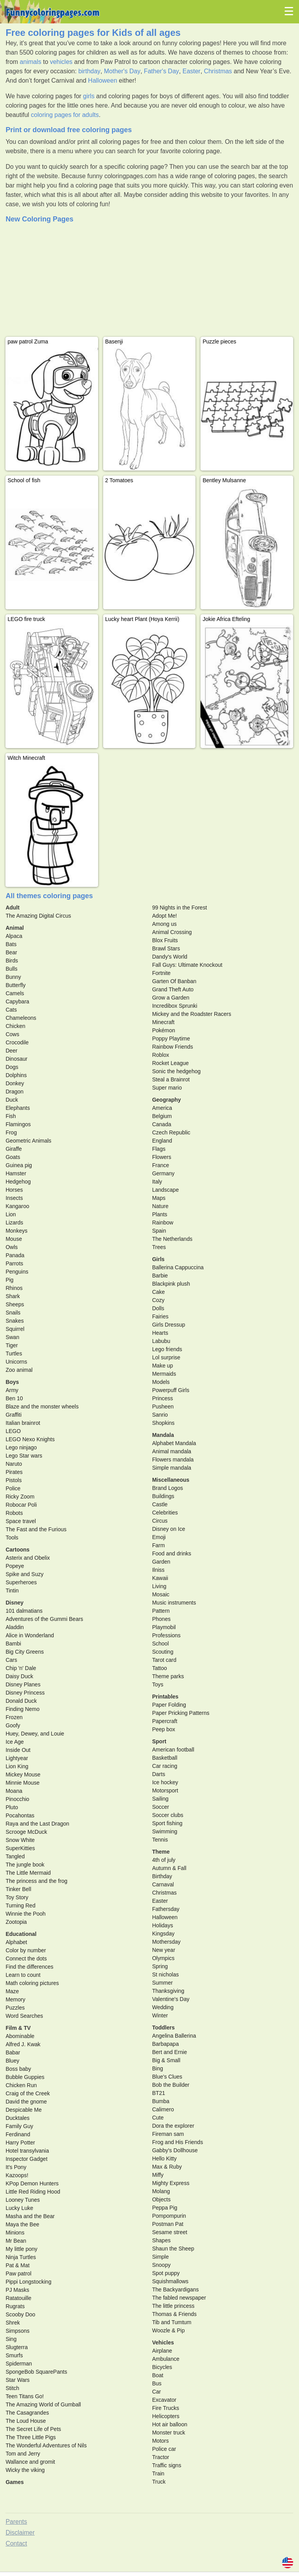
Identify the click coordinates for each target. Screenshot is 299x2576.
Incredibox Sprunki (174, 1006)
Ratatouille (18, 2298)
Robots (14, 1513)
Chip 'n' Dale (20, 1668)
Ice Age (14, 1742)
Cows (12, 1034)
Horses (14, 1190)
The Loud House (25, 2421)
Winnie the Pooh (25, 1914)
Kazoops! (16, 2175)
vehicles (61, 61)
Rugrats (15, 2306)
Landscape (165, 1190)
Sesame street (169, 2232)
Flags (158, 1149)
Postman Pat (167, 2224)
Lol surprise (166, 1357)
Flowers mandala (173, 1459)
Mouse (13, 1239)
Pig (9, 1280)
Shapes (161, 2240)
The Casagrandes (27, 2413)
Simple (160, 2257)
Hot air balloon (169, 2424)
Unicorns (16, 1362)
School (160, 1643)
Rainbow (162, 1222)
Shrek (12, 2322)
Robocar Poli (21, 1505)
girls (88, 96)
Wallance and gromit (30, 2462)
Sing (10, 2339)
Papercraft (165, 1721)
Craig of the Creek (27, 2093)
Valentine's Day (171, 1999)
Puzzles (15, 2008)
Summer (162, 1983)
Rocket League (170, 1063)
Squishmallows (170, 2281)
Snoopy (161, 2265)
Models (161, 1382)
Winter (160, 2015)
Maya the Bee (22, 2224)
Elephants (17, 1108)
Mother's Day (122, 71)
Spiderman (18, 2363)
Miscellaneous (171, 1480)
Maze (12, 1991)
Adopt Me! (164, 916)
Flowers (161, 1157)
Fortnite (161, 973)
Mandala (163, 1435)
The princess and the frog (36, 1881)
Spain (159, 1231)
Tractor (160, 2457)
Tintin (12, 1590)
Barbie (160, 1275)
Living (159, 1586)
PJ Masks (17, 2290)
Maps (158, 1198)
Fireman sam (168, 2134)
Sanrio (160, 1415)
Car (156, 2391)
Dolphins (15, 1075)
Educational (20, 1934)
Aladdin (14, 1627)
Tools (11, 1537)
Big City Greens (24, 1652)
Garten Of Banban (174, 981)
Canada (161, 1124)
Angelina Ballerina (174, 2036)
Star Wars (17, 2380)
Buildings (163, 1496)
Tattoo (159, 1668)
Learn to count (22, 1975)
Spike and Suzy (24, 1574)
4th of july (164, 1860)
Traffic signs (166, 2465)
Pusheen (163, 1406)
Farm (158, 1545)
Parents (16, 2521)
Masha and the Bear (30, 2216)
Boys (12, 1382)
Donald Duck (21, 1701)
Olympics (163, 1958)
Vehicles (163, 2342)
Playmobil (164, 1627)
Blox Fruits (165, 940)
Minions (14, 2232)
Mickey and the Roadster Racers (191, 1014)
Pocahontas (19, 1815)
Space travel (20, 1521)
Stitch (12, 2388)
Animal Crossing (172, 932)
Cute (158, 2117)
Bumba (160, 2101)
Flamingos (18, 1124)
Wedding (163, 2007)
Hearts (160, 1333)
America (162, 1108)
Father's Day (161, 71)
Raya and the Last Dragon (37, 1824)
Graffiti (13, 1415)
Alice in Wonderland (29, 1635)
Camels (14, 993)
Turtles (13, 1353)
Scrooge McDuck (26, 1832)
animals (30, 61)
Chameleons (20, 1018)
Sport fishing (167, 1823)
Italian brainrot (22, 1423)
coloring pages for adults (64, 114)
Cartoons (17, 1549)
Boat (158, 2375)
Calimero (163, 2109)
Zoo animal (18, 1370)
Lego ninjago (21, 1447)
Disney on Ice (168, 1529)
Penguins (16, 1272)
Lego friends (167, 1349)
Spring (160, 1966)
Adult (12, 907)
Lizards (14, 1222)
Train (158, 2473)
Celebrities (165, 1512)
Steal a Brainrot (171, 1079)
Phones (161, 1619)
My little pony (21, 2249)
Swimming (165, 1831)
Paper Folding (169, 1705)
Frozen (14, 1717)
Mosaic (160, 1594)
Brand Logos (167, 1488)
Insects (14, 1198)
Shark (12, 1296)
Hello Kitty (164, 2158)
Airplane (162, 2351)
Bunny (13, 977)
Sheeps (14, 1304)
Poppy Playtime (171, 1038)
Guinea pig (18, 1165)
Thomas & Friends (174, 2314)
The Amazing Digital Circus (38, 916)
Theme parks (168, 1676)
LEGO (13, 1431)
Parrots (14, 1263)
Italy (157, 1181)
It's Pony (15, 2167)
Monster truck (168, 2432)
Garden (161, 1562)
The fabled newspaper (179, 2298)
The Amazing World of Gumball (43, 2404)
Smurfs (14, 2355)
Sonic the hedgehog (176, 1071)
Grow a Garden (171, 997)
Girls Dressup (168, 1325)
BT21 (158, 2093)
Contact (16, 2543)
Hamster (15, 1173)
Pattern (161, 1611)
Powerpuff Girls (170, 1390)
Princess (162, 1398)
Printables (165, 1696)
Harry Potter (20, 2142)
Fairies (160, 1316)
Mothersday (166, 1942)
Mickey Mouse (22, 1774)
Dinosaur (16, 1059)
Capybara (17, 1001)
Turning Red (20, 1905)
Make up (162, 1365)
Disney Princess (24, 1693)
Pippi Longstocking (28, 2282)
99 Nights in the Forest (179, 907)
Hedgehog (18, 1181)
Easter (192, 71)
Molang (161, 2191)
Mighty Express (171, 2183)
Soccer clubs (167, 1815)
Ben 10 (14, 1398)
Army (11, 1390)
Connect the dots (26, 1958)
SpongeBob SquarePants (36, 2372)
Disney (14, 1602)
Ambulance (165, 2359)
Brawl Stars (166, 948)
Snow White (20, 1840)
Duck (11, 1100)
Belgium (162, 1116)
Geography (166, 1100)
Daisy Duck (19, 1676)
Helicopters (165, 2416)
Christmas (218, 71)
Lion (10, 1214)
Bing (157, 2068)
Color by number (25, 1950)
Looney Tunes (22, 2200)
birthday (89, 71)
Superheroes (21, 1582)
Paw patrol (18, 2273)
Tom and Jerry (22, 2453)
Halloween (102, 80)
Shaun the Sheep (173, 2248)
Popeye (14, 1566)
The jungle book (24, 1864)
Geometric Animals (28, 1141)
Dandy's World (169, 957)
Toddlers (163, 2027)
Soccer (160, 1807)
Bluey (12, 2061)
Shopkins (163, 1423)
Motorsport (165, 1790)
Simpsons (17, 2331)
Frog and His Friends (177, 2142)
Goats (12, 1157)
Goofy (12, 1725)
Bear (11, 952)
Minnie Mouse (22, 1783)
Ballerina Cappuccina (178, 1267)
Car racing (165, 1766)
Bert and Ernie (169, 2052)
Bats (10, 944)
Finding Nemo (22, 1709)
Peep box (163, 1729)
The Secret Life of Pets (33, 2429)
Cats (11, 1010)
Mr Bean (15, 2241)
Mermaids (164, 1374)
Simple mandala (171, 1468)
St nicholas (165, 1974)
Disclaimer (20, 2532)
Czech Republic (171, 1132)
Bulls (11, 969)
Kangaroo (17, 1206)
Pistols (13, 1480)
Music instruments (174, 1602)
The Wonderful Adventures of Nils (45, 2445)
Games (14, 2482)
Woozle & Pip (168, 2330)
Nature (160, 1206)
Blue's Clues (167, 2077)
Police (12, 1488)
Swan (12, 1337)
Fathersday (165, 1909)
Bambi (13, 1643)
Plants (159, 1214)
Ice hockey (165, 1782)
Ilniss (158, 1570)
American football (173, 1749)
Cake (158, 1292)
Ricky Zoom (19, 1496)
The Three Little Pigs (30, 2437)
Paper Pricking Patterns (180, 1713)
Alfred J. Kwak (22, 2044)
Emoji (159, 1537)
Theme (161, 1852)
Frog (11, 1132)
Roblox (160, 1055)
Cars (11, 1660)
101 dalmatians (23, 1611)
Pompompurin (169, 2216)
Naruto (13, 1464)
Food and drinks (171, 1553)
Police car (164, 2449)
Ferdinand (17, 2134)
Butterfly (15, 985)
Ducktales (17, 2118)
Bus (157, 2383)
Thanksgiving (168, 1991)
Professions (166, 1635)
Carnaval (163, 1884)
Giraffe (13, 1149)
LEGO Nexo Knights (30, 1439)
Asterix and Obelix (27, 1558)
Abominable (19, 2036)
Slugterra (16, 2347)
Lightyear (16, 1758)
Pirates (14, 1472)
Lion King (16, 1766)
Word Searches (24, 2016)
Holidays (162, 1925)
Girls (158, 1259)
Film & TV (18, 2028)
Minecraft (163, 1022)
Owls (11, 1247)
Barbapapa (165, 2044)
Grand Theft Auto (172, 989)
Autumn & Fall (169, 1868)
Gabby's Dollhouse (175, 2150)
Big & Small (166, 2060)
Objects (161, 2199)
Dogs (11, 1067)
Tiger (11, 1345)
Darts (158, 1774)
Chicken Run (21, 2085)
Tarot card (164, 1660)
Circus (160, 1521)
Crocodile (16, 1042)
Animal (14, 928)
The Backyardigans (175, 2289)
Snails (12, 1312)
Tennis (160, 1839)
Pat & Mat (17, 2265)
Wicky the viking (24, 2470)
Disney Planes (22, 1684)
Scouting (162, 1652)
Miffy (158, 2175)
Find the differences (29, 1967)
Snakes (14, 1321)
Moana (13, 1791)
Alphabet (16, 1942)
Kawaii (160, 1578)
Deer (11, 1050)
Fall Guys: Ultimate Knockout (187, 965)
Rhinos (14, 1288)
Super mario (167, 1088)
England (162, 1141)
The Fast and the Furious (35, 1529)
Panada (14, 1255)
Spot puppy (166, 2273)
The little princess (173, 2306)
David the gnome (26, 2101)
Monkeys (16, 1231)
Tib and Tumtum (172, 2322)
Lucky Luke (19, 2208)
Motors (160, 2441)
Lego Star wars (23, 1456)
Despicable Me (23, 2110)
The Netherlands (172, 1239)
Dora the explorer (173, 2126)
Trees (159, 1247)
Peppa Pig (165, 2207)
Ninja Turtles (20, 2257)
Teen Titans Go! (24, 2396)
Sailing (160, 1799)
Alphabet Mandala (174, 1443)
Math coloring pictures (32, 1983)
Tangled (15, 1856)
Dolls (158, 1308)
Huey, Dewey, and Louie (34, 1733)
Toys (158, 1684)
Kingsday (163, 1933)
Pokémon (163, 1030)
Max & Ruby (167, 2167)
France (160, 1165)
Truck (158, 2482)
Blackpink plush (171, 1284)
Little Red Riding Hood (32, 2192)
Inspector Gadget (26, 2159)
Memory (15, 1999)
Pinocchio (17, 1799)
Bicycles (162, 2367)
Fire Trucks (165, 2408)
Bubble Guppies (24, 2077)
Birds (11, 960)
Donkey (14, 1083)
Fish (10, 1116)
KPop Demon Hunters (31, 2183)
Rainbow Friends (172, 1047)
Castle (160, 1504)
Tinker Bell (18, 1889)
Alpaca (13, 936)
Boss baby (18, 2069)
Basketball (165, 1758)
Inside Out (17, 1750)
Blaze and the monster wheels (42, 1406)
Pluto (11, 1807)
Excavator (164, 2400)
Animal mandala (171, 1451)
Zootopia (15, 1922)
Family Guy (19, 2126)
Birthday (162, 1876)
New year (163, 1950)
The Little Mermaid (28, 1873)
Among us (164, 924)
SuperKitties (20, 1848)
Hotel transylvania (27, 2151)
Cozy (158, 1300)
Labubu (161, 1341)
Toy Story (16, 1897)
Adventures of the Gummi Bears (44, 1619)
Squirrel (14, 1329)
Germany (163, 1173)
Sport (159, 1741)
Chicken (15, 1026)
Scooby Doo (20, 2314)
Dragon (14, 1091)
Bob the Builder (171, 2085)
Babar (12, 2052)
